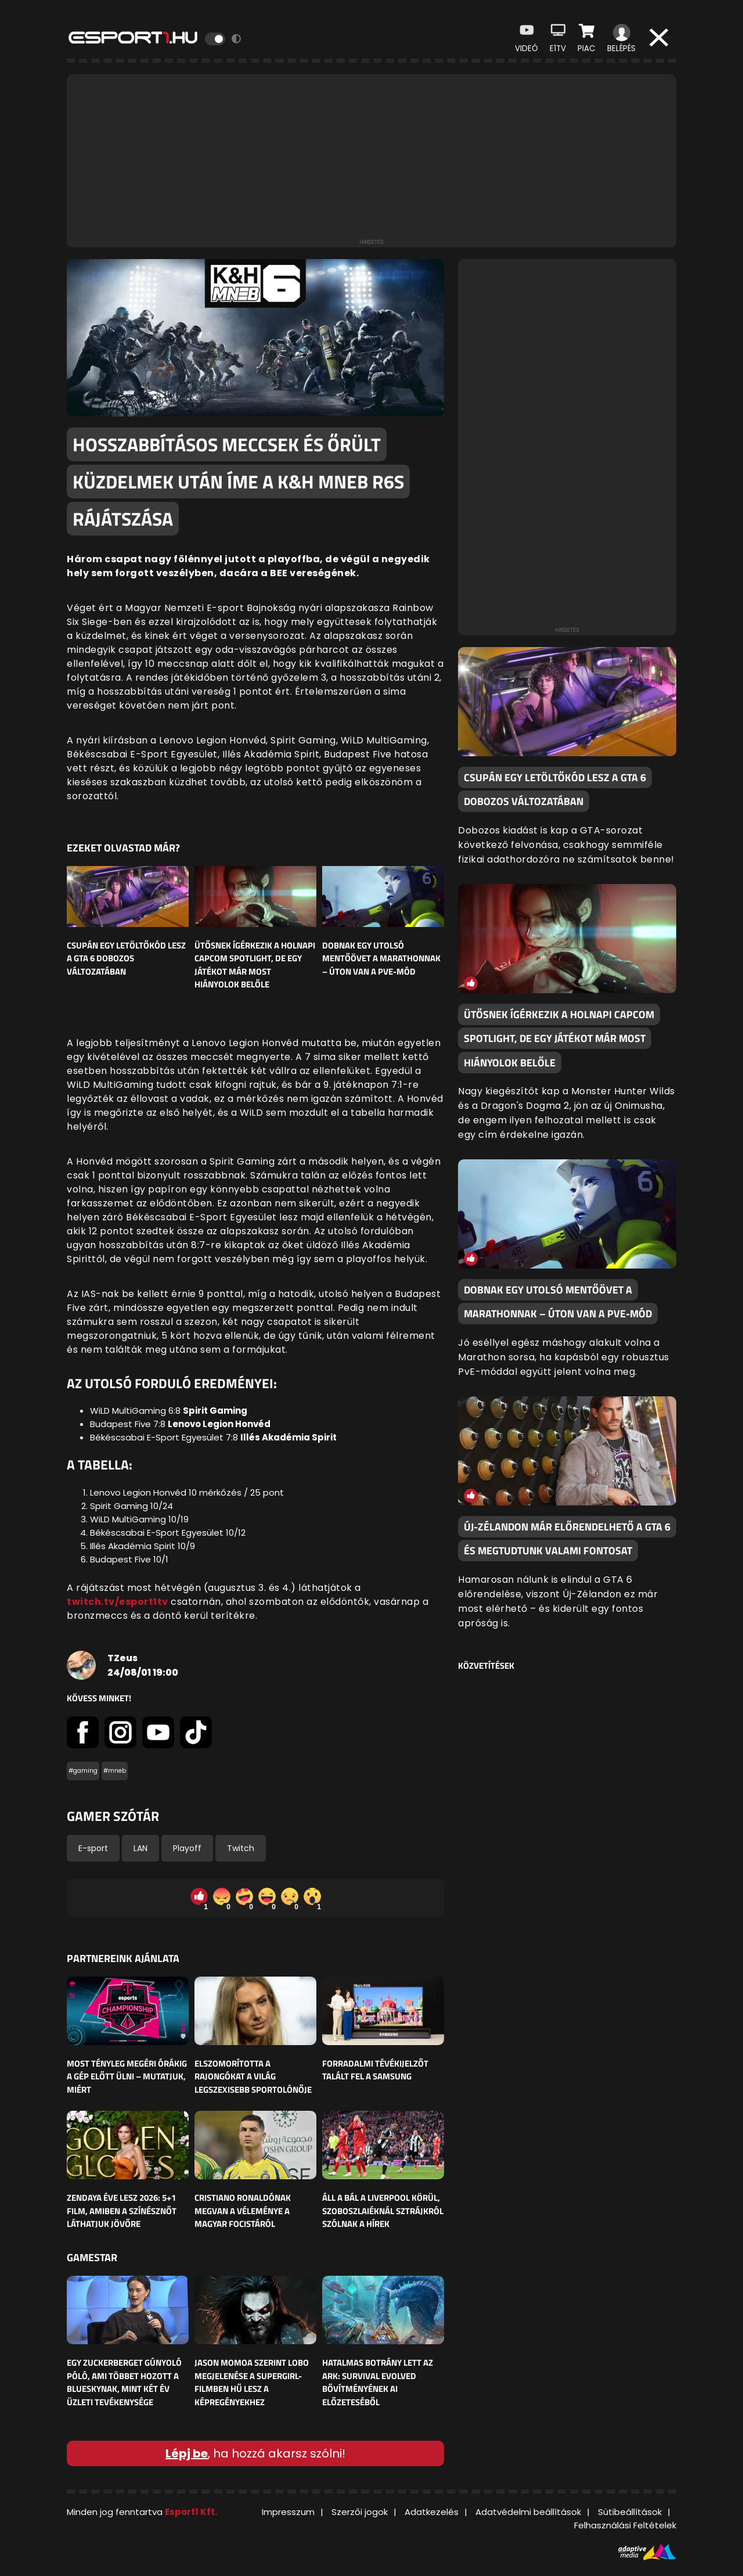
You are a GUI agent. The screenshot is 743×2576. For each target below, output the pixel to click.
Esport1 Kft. (191, 2512)
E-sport (93, 1848)
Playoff (187, 1848)
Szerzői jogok (359, 2512)
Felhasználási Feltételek (625, 2525)
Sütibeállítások (630, 2512)
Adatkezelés (432, 2512)
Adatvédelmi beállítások (528, 2512)
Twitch (240, 1848)
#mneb (114, 1770)
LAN (140, 1848)
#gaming (83, 1770)
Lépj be (186, 2453)
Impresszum (288, 2512)
